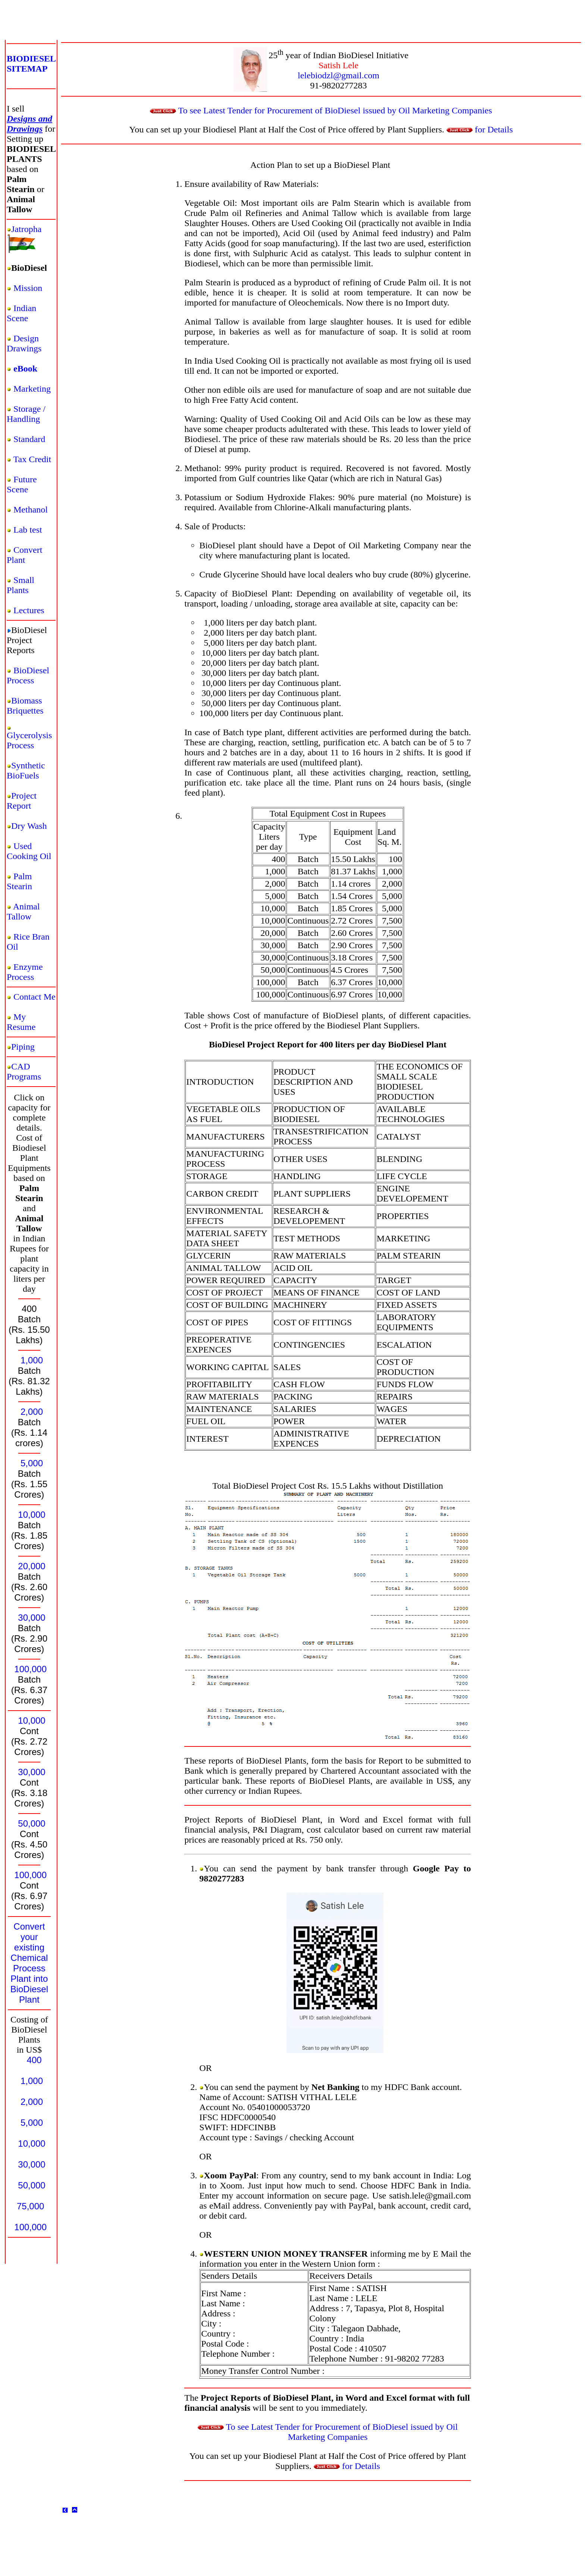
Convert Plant (24, 555)
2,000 (32, 1412)
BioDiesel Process (28, 675)
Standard (29, 439)
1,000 (32, 1360)
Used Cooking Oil (29, 851)
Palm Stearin (19, 881)
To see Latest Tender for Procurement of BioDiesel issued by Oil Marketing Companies (321, 110)
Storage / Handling (26, 414)
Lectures (28, 610)
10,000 (31, 1515)
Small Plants (20, 585)
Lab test (27, 530)
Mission (27, 288)
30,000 (31, 1618)
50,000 (31, 1823)
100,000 (30, 1669)
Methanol (30, 509)
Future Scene (22, 484)
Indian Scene (21, 313)
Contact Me (34, 997)
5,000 (32, 1463)
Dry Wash (29, 826)
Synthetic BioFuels (26, 770)
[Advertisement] (139, 34)
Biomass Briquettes (25, 705)
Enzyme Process (25, 972)
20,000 (31, 1566)
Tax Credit (32, 459)
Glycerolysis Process (29, 740)
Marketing (32, 389)
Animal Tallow (23, 911)
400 (34, 2060)
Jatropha (26, 229)
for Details (480, 129)
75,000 (30, 2206)
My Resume (21, 1022)
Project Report (22, 801)
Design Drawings (24, 343)
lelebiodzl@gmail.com (338, 75)
